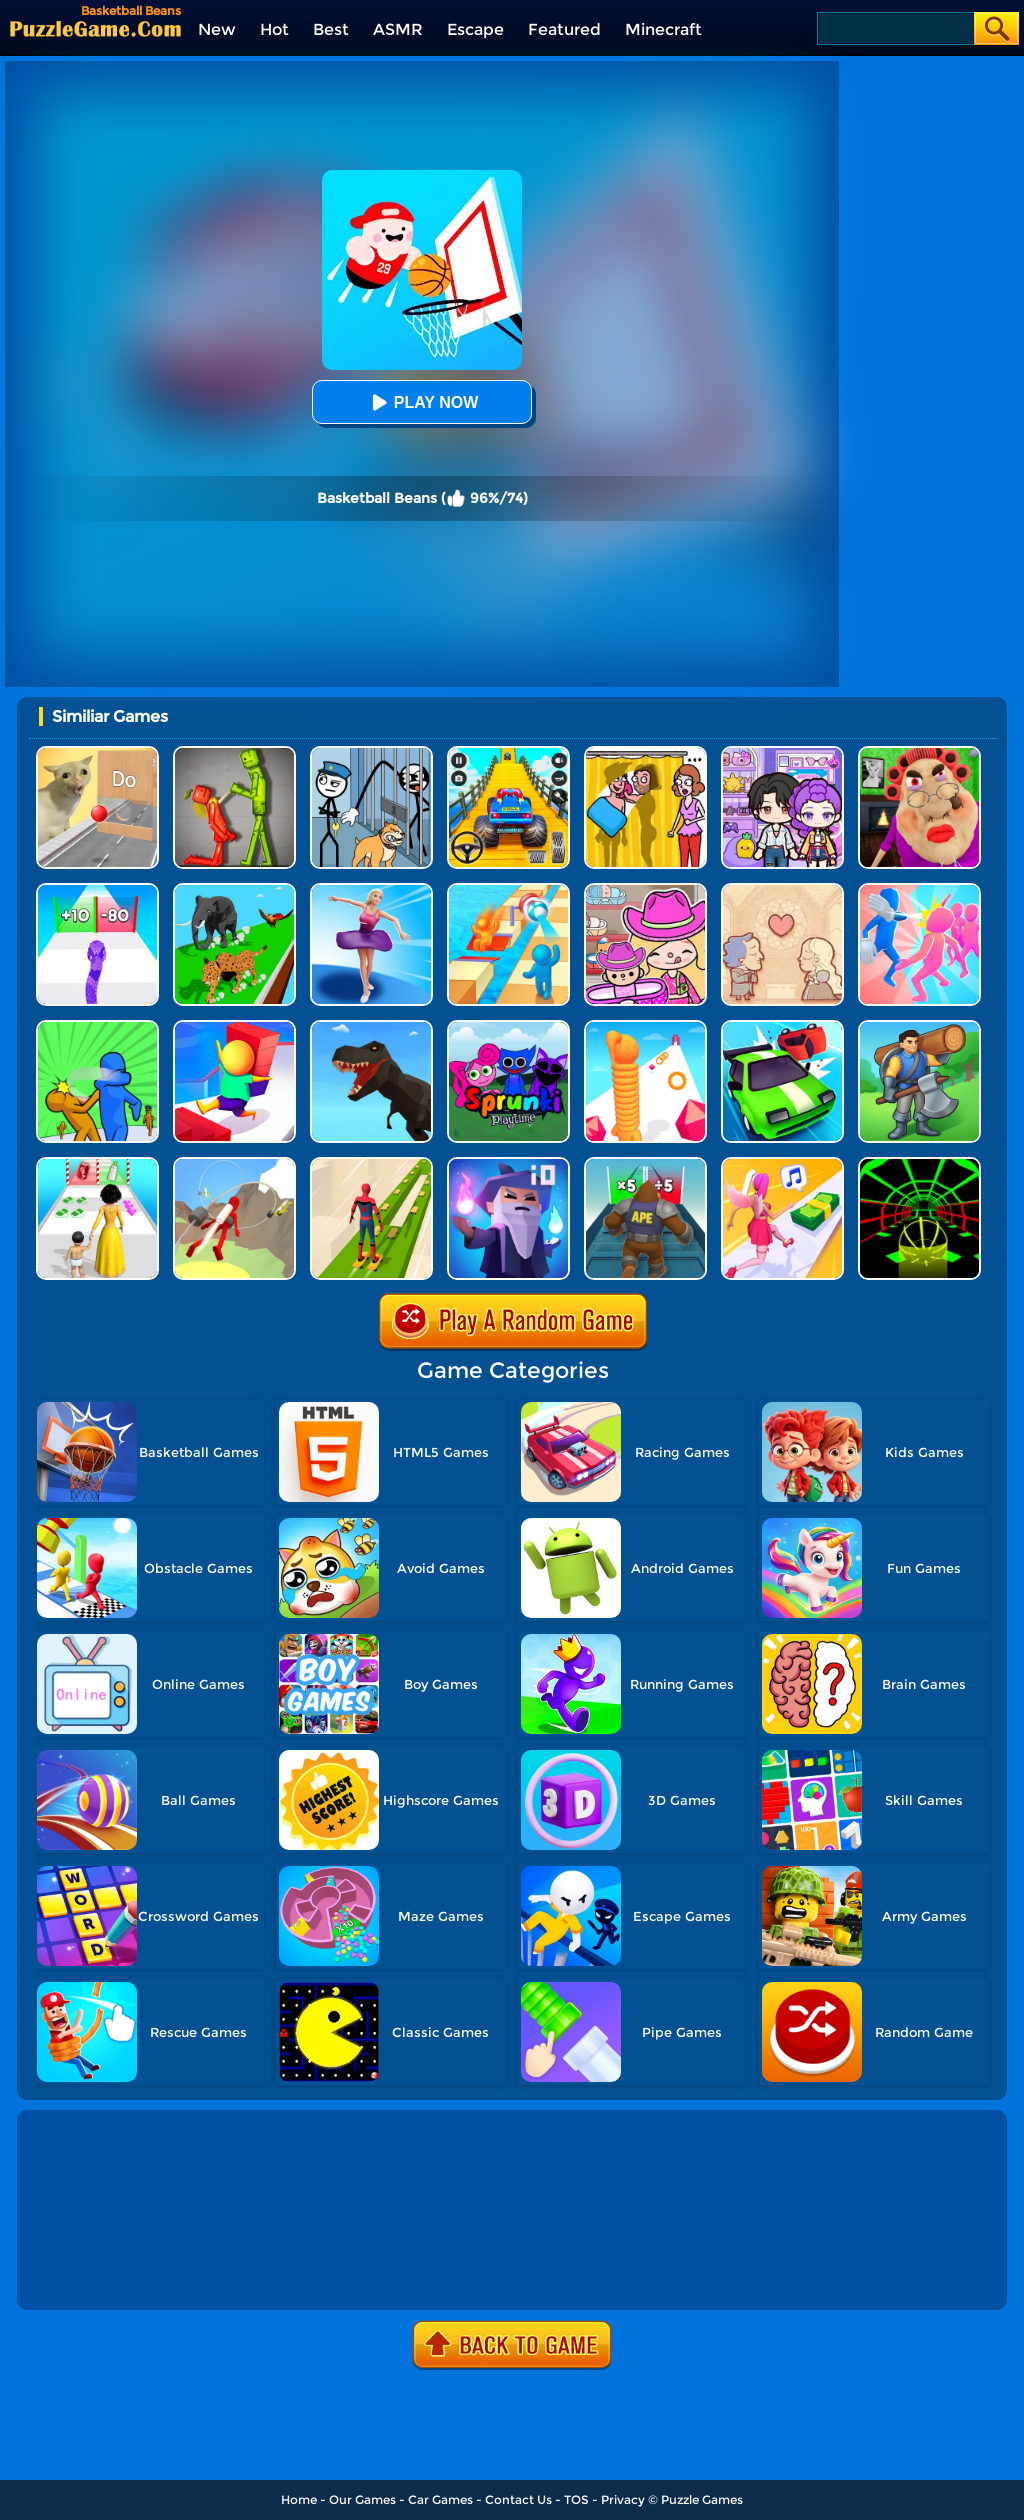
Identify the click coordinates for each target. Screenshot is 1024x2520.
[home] (95, 28)
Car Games (440, 2499)
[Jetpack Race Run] (234, 1164)
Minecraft (663, 29)
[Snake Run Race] (97, 890)
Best (331, 29)
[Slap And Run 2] (97, 1027)
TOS (576, 2499)
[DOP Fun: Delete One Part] (645, 753)
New (217, 29)
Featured (564, 29)
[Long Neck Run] (645, 1027)
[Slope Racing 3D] (919, 1164)
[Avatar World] (645, 890)
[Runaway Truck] (782, 1027)
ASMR (398, 29)
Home (299, 2499)
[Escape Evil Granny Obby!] (919, 753)
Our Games (362, 2499)
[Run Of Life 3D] (97, 1164)
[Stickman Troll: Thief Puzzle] (371, 753)
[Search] (894, 28)
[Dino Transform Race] (371, 1027)
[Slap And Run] (919, 890)
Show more (88, 2272)
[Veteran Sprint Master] (508, 753)
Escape (475, 29)
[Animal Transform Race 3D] (234, 890)
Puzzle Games (702, 2499)
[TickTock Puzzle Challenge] (97, 753)
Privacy (623, 2499)
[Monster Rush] (645, 1164)
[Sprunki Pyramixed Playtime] (508, 1027)
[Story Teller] (782, 890)
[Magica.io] (508, 1164)
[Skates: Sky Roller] (371, 1164)
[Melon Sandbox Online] (234, 753)
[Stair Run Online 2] (234, 1027)
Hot (274, 29)
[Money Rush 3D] (782, 1164)
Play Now (422, 402)
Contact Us (518, 2499)
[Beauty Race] (371, 890)
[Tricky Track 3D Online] (508, 890)
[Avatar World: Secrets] (782, 753)
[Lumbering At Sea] (919, 1027)
